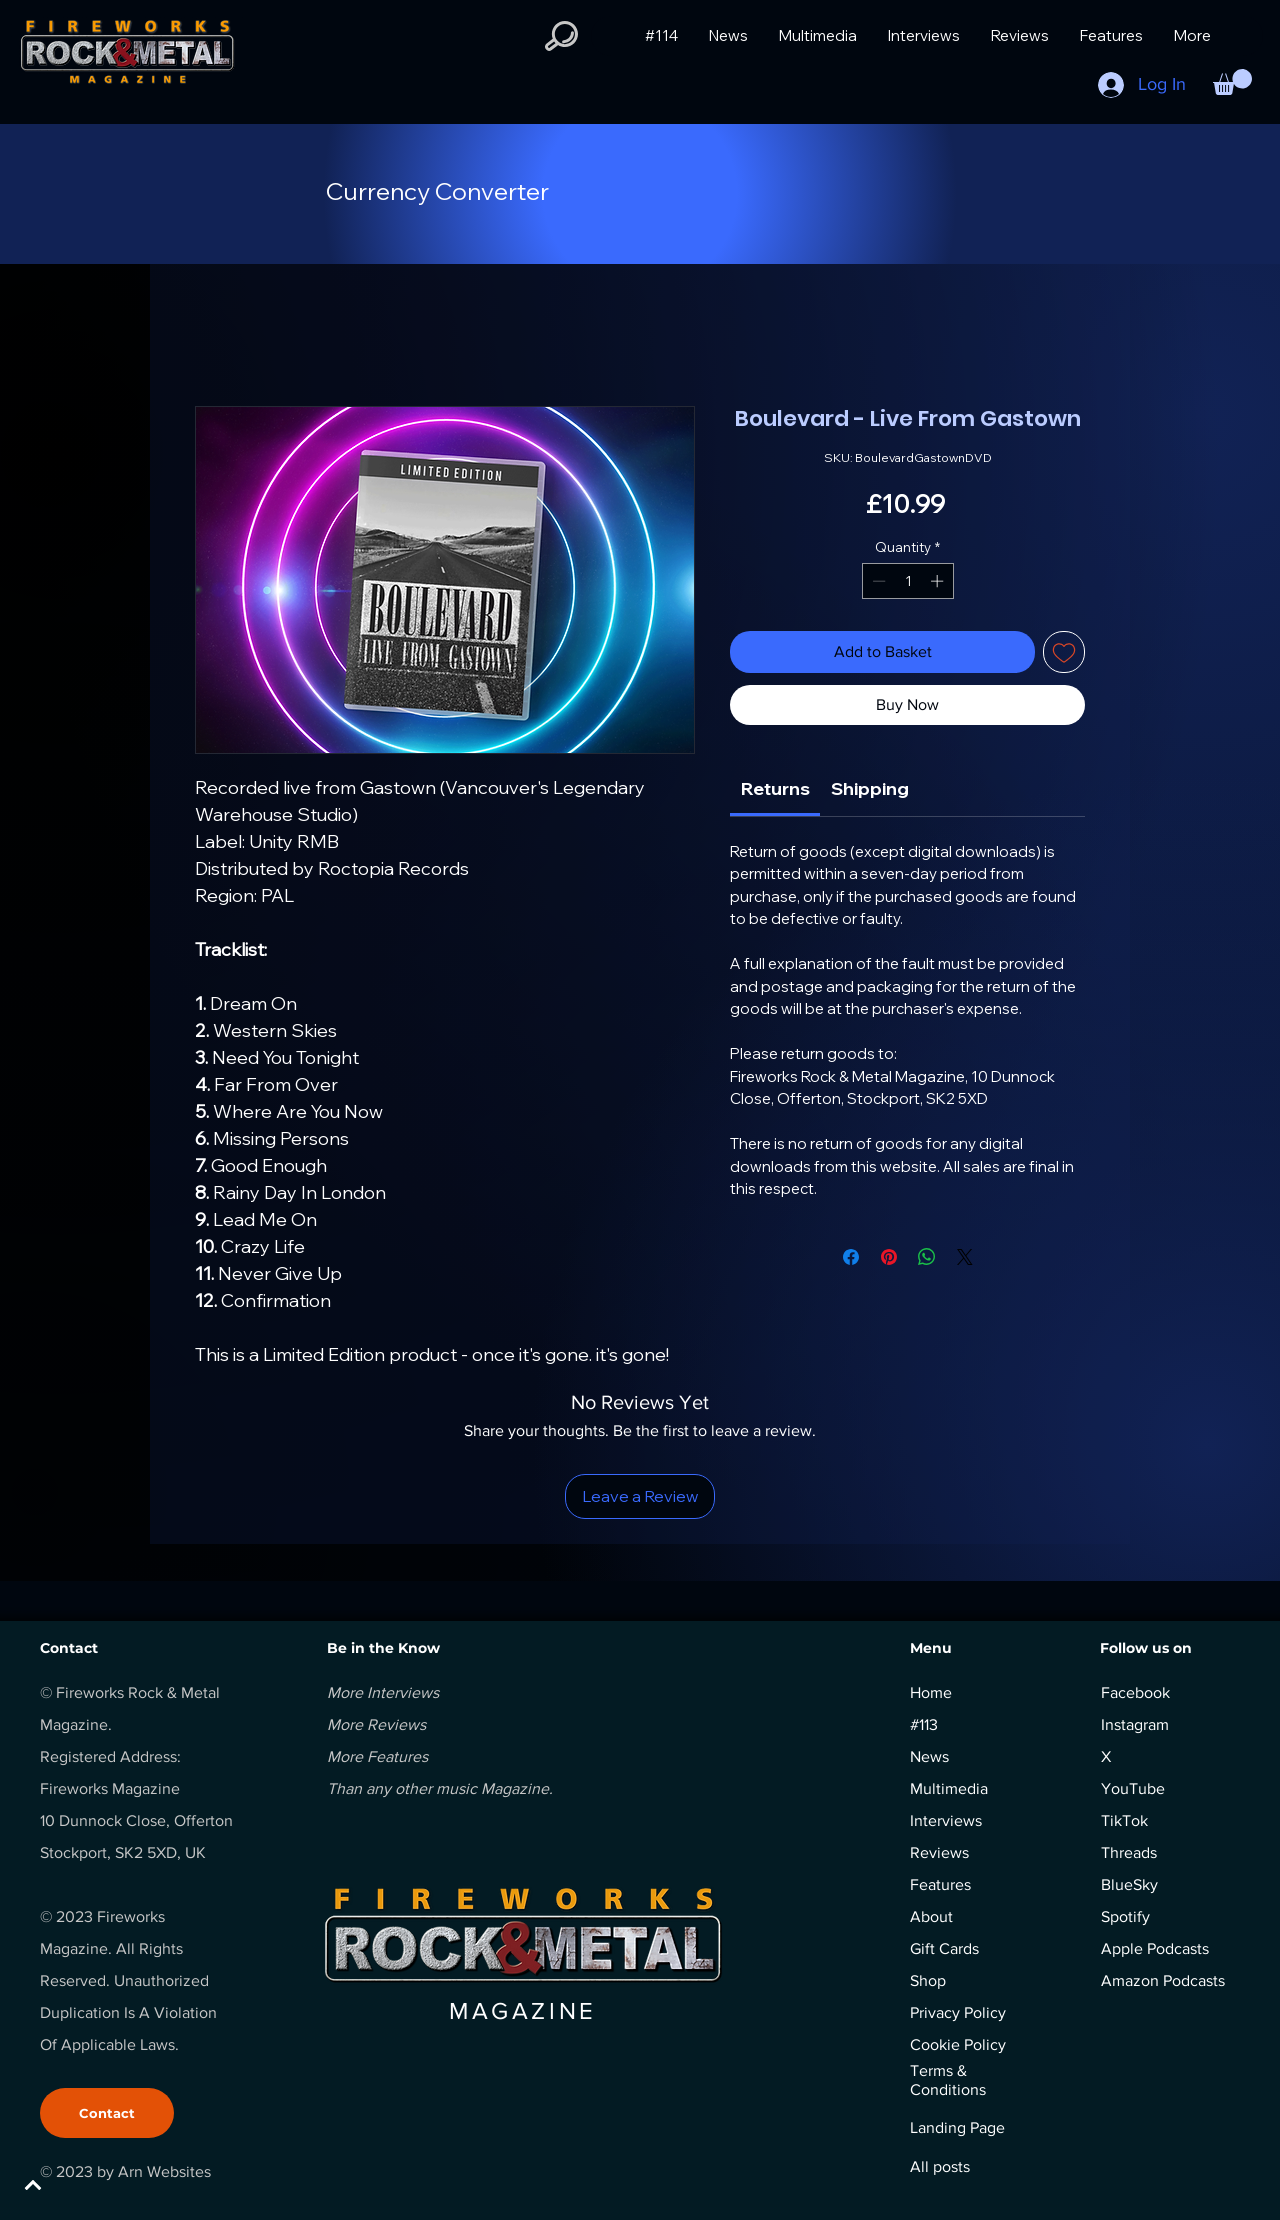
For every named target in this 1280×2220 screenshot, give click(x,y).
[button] (561, 36)
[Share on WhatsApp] (927, 1257)
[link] (775, 788)
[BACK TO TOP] (86, 2185)
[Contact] (107, 2113)
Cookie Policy (958, 2044)
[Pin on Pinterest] (889, 1257)
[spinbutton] (907, 581)
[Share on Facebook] (851, 1257)
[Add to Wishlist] (1064, 652)
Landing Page (957, 2127)
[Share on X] (965, 1257)
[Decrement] (877, 581)
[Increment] (939, 581)
